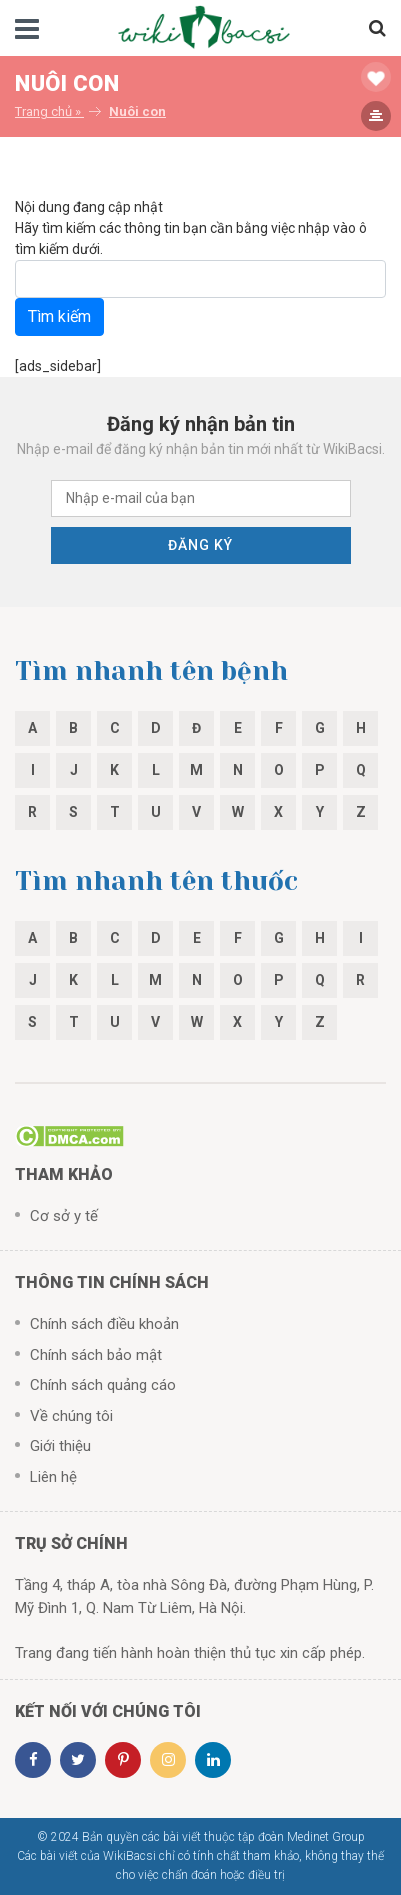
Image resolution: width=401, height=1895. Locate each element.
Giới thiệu (60, 1446)
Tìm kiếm (59, 316)
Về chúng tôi (71, 1416)
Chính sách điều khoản (104, 1324)
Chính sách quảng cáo (103, 1385)
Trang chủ (43, 111)
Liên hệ (53, 1477)
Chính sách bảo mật (96, 1355)
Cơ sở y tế (64, 1216)
